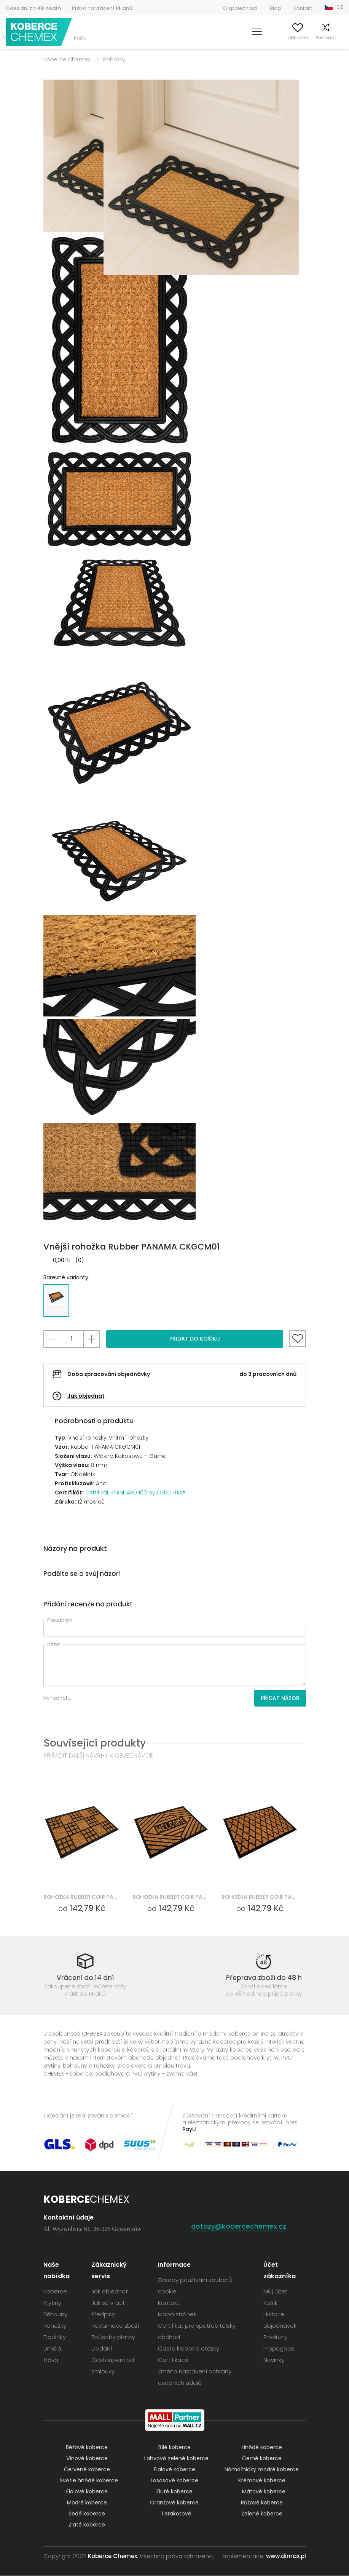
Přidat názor (280, 1698)
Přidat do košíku (194, 1338)
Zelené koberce (261, 2514)
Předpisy (103, 2315)
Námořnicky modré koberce (262, 2470)
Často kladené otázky (188, 2349)
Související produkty (94, 1743)
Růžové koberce (262, 2503)
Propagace (279, 2349)
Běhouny (55, 2315)
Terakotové (176, 2514)
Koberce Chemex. (113, 2556)
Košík (337, 37)
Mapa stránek (177, 2315)
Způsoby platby (113, 2337)
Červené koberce (87, 2470)
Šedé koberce (87, 2514)
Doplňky (54, 2337)
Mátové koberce (263, 2492)
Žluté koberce (174, 2492)
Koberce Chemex (39, 32)
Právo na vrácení (102, 8)
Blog (275, 8)
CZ (339, 7)
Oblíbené (285, 37)
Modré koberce (87, 2503)
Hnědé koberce (262, 2447)
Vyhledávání (226, 37)
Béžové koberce (87, 2447)
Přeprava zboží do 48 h (264, 1977)
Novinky (273, 2360)
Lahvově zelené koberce (176, 2459)
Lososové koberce (174, 2481)
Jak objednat (86, 1396)
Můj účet (258, 37)
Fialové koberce (174, 2470)
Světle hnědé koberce (89, 2481)
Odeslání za (33, 8)
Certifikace (173, 2360)
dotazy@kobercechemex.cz (238, 2226)
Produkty (275, 2337)
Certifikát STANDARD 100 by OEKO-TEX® (135, 1492)
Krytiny (52, 2303)
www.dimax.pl (286, 2556)
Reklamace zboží (115, 2326)
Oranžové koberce (174, 2503)
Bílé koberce (174, 2447)
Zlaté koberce (87, 2525)
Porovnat (313, 37)
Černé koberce (262, 2459)
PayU (189, 2129)
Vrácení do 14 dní (85, 1977)
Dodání (101, 2349)
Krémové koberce (261, 2481)
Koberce (55, 2292)
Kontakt (302, 8)
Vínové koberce (87, 2459)
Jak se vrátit (108, 2303)
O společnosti (240, 8)
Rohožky (114, 59)
